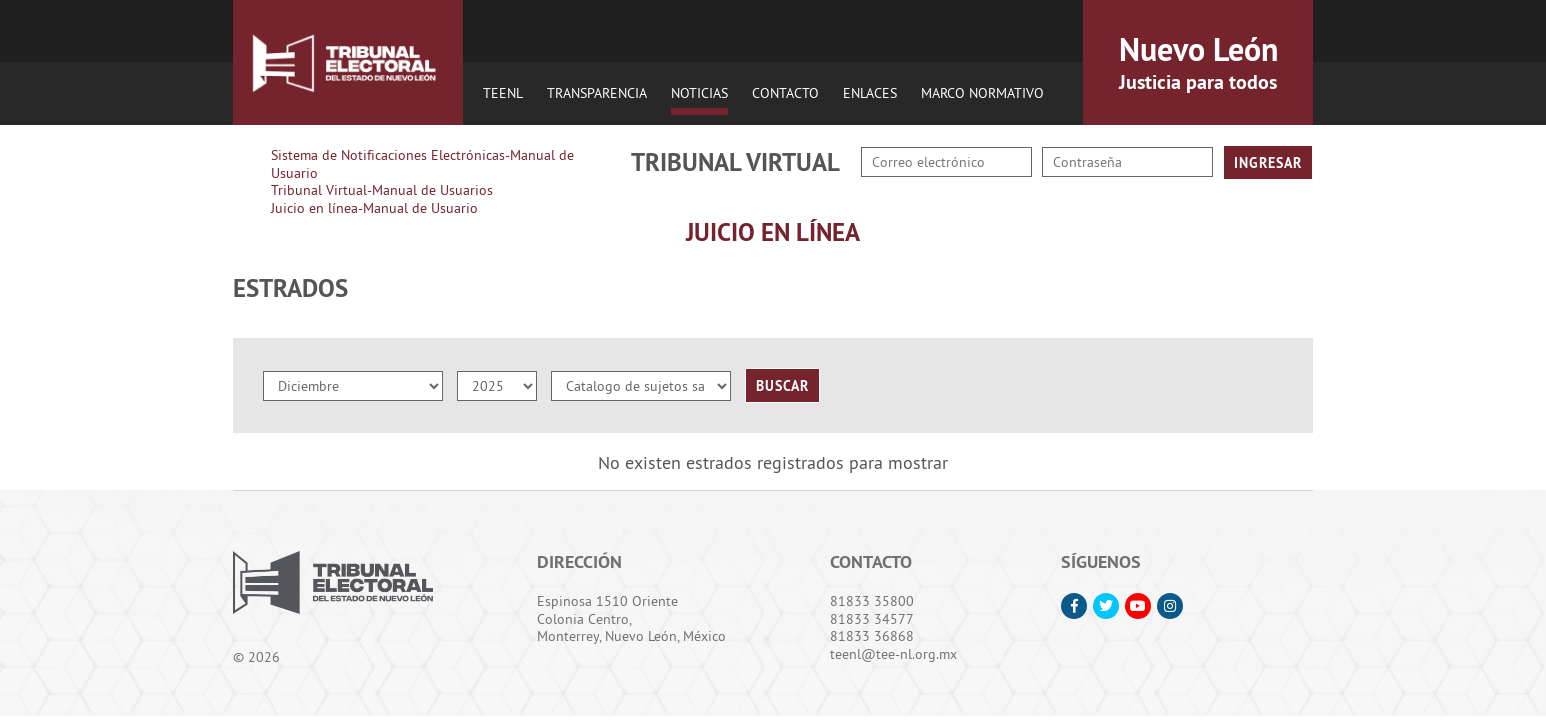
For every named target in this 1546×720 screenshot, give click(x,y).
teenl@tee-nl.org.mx (893, 654)
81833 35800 (872, 601)
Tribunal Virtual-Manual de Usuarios (382, 190)
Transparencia (597, 93)
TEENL (503, 93)
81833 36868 (872, 636)
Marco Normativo (982, 93)
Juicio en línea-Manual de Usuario (374, 208)
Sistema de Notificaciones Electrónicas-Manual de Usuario (422, 164)
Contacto (785, 93)
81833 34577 (872, 619)
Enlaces (870, 93)
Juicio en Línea (773, 232)
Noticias (699, 93)
